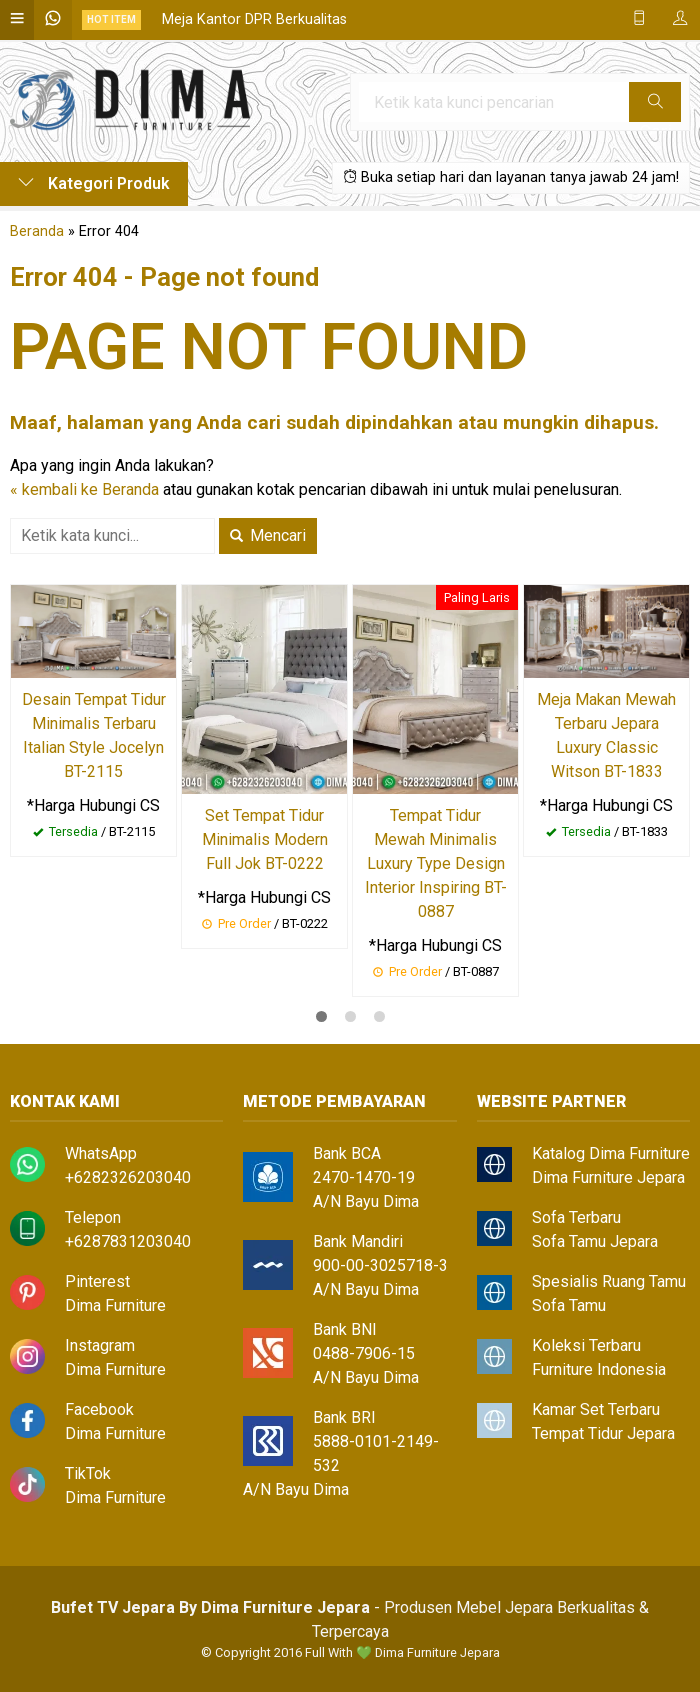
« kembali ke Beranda (84, 489)
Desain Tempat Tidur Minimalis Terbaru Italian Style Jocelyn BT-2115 (94, 735)
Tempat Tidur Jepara (603, 1433)
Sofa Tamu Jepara (595, 1241)
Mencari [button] (268, 535)
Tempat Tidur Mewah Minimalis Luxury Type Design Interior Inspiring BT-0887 (436, 863)
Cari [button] (655, 108)
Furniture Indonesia (599, 1369)
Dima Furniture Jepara (608, 1177)
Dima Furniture (115, 1305)
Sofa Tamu (569, 1305)
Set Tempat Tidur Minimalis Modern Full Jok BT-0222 (265, 839)
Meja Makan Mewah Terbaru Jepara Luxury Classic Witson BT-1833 (606, 735)
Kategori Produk (94, 183)
